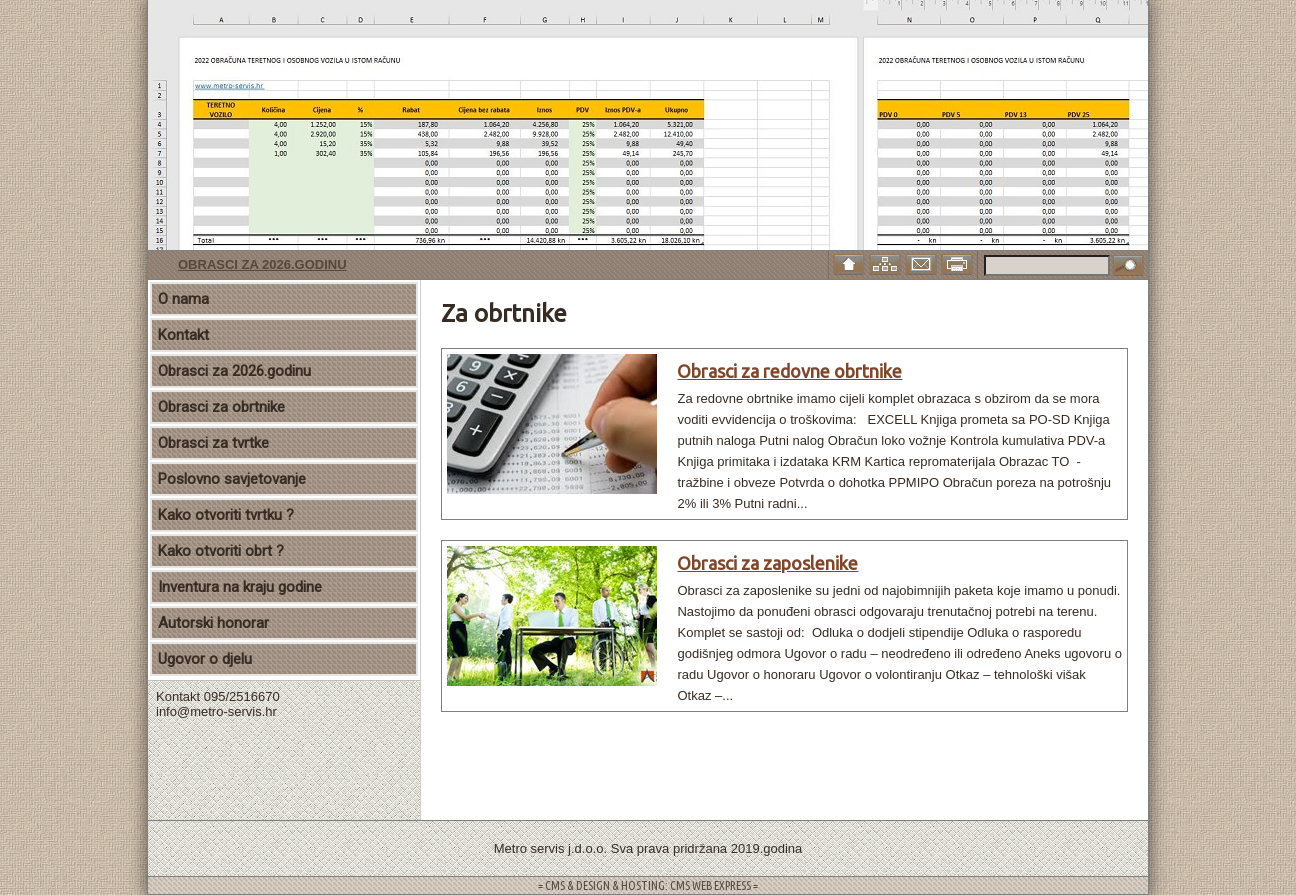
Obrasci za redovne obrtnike (789, 371)
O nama (183, 299)
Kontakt (183, 335)
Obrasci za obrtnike (221, 407)
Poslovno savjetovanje (232, 479)
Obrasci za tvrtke (213, 443)
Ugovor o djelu (205, 659)
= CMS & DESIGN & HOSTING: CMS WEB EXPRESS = (648, 885)
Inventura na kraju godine (240, 587)
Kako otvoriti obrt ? (221, 551)
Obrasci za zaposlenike (767, 563)
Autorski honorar (213, 623)
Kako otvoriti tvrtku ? (226, 515)
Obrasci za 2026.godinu (262, 264)
